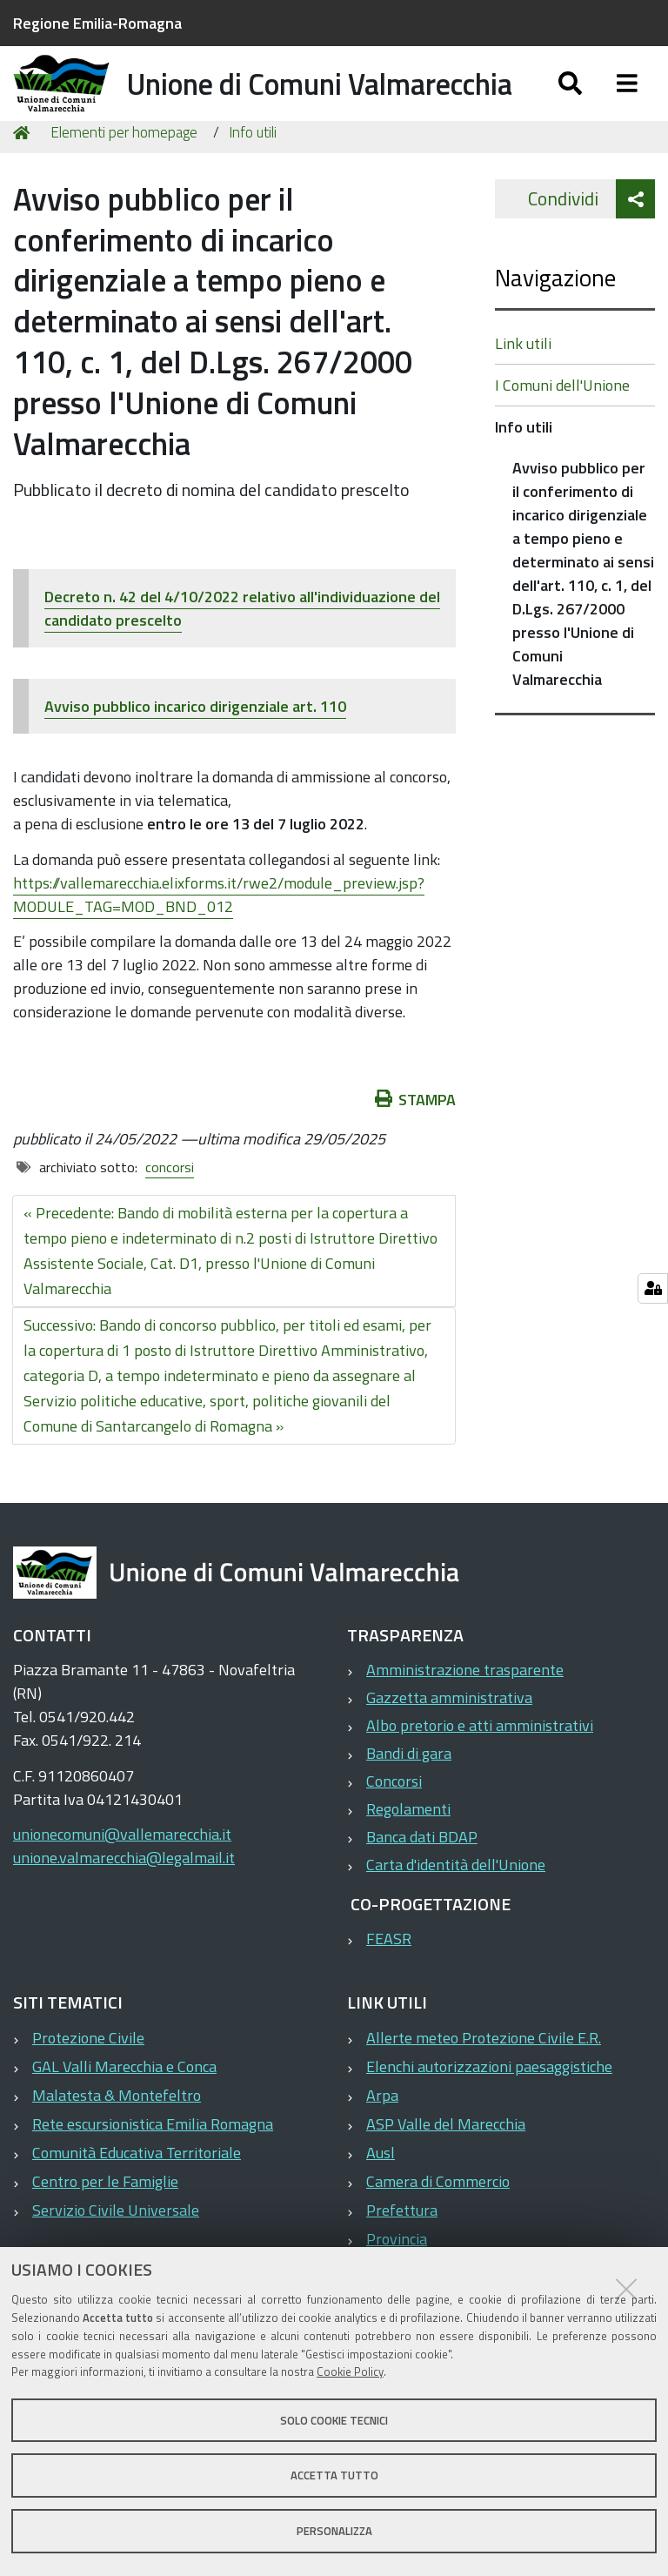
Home (24, 176)
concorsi (169, 1210)
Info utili (253, 175)
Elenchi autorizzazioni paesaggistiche (489, 2110)
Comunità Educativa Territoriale (136, 2196)
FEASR (388, 1982)
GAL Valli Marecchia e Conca (124, 2110)
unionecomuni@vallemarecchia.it (122, 1877)
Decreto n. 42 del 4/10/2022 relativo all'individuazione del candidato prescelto (242, 651)
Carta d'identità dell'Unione (455, 1908)
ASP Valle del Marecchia (445, 2167)
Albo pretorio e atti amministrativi (479, 1769)
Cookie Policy (350, 2371)
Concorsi (394, 1824)
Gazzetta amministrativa (449, 1741)
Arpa (382, 2138)
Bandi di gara (408, 1796)
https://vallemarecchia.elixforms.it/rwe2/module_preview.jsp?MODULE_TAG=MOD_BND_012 (218, 938)
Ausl (380, 2196)
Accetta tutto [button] (334, 2475)
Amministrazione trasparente (465, 1713)
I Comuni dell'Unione (562, 428)
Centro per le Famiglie (105, 2225)
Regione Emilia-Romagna (97, 23)
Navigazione (555, 321)
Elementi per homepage (123, 175)
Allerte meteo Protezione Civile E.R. (483, 2081)
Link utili (523, 387)
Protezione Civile (88, 2081)
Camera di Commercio (438, 2225)
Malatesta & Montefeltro (116, 2138)
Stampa (416, 1143)
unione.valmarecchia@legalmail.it (124, 1901)
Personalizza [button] (334, 2530)
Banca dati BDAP (422, 1880)
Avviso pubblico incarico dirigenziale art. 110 (195, 749)
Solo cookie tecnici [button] (334, 2420)
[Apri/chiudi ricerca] (570, 102)
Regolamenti (408, 1852)
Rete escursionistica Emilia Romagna (152, 2167)
